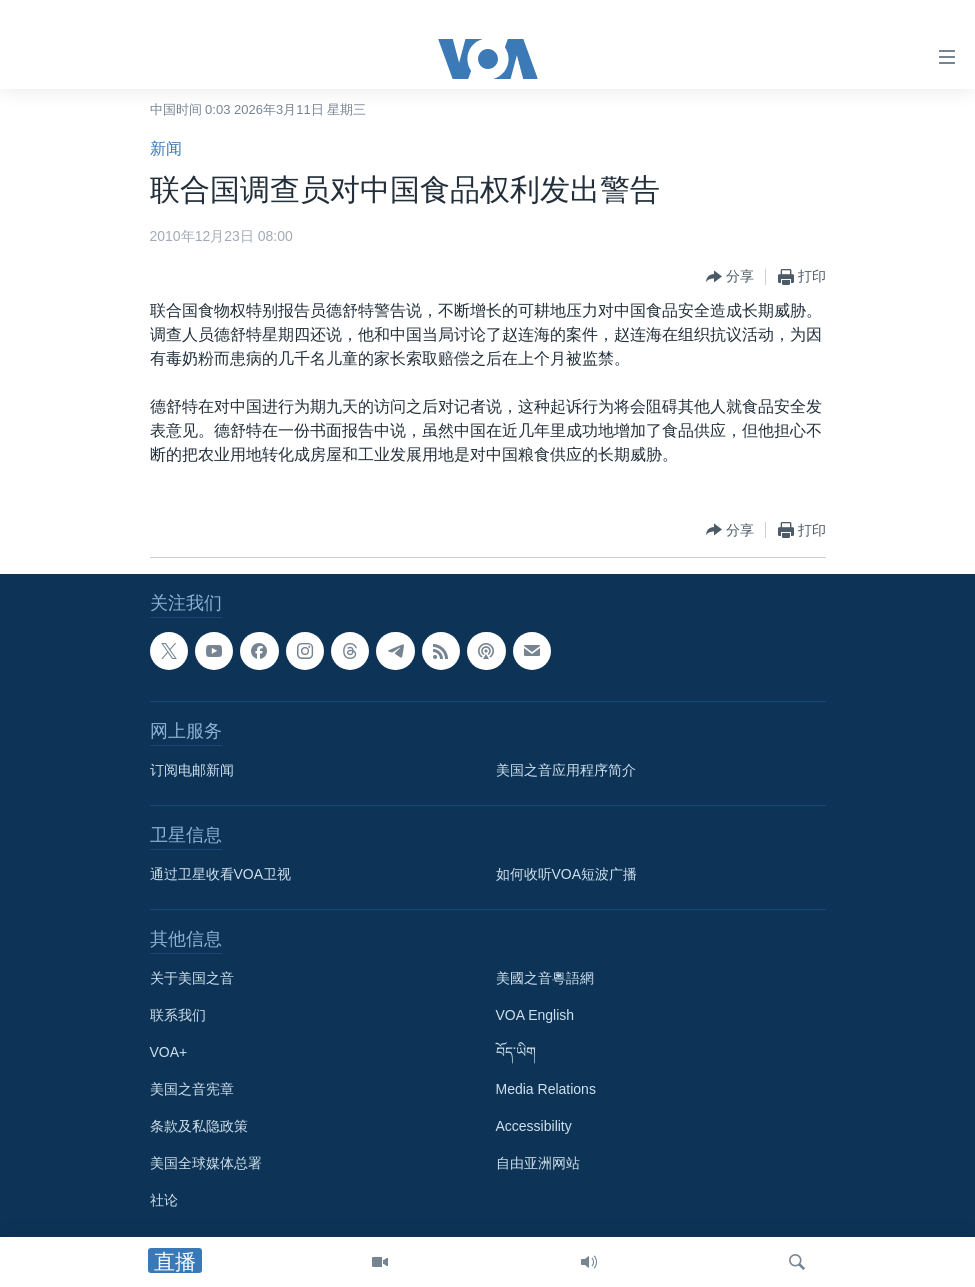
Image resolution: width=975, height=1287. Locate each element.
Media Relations (546, 1089)
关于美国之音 (192, 978)
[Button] (730, 277)
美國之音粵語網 (545, 978)
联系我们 (178, 1015)
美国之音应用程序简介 (566, 770)
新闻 (166, 148)
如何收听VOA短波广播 (567, 874)
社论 (164, 1200)
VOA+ (169, 1052)
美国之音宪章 (192, 1089)
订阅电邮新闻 (192, 770)
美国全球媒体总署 (206, 1163)
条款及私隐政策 (199, 1126)
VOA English (535, 1015)
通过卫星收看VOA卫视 (221, 874)
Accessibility (534, 1126)
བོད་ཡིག (516, 1052)
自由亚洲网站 (538, 1163)
